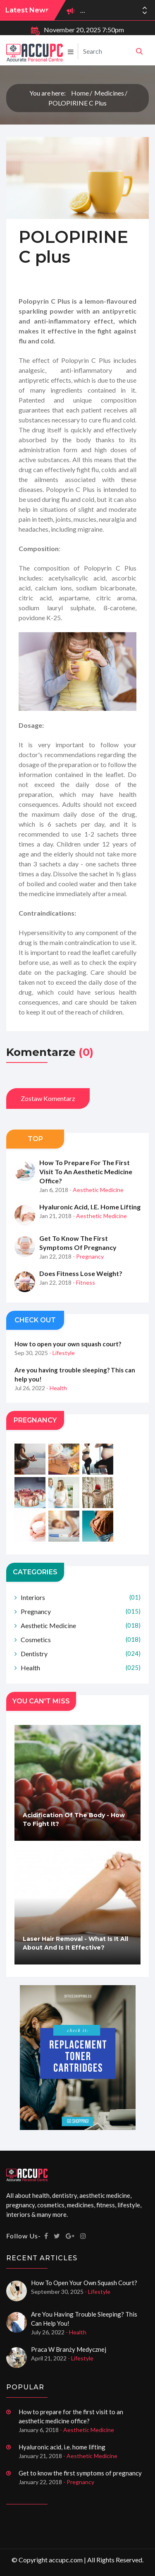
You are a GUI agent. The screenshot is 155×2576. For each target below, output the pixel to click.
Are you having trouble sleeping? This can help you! (74, 1374)
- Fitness (84, 1282)
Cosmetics (81, 1639)
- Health (56, 1387)
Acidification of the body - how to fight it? (74, 1819)
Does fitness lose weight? (80, 1273)
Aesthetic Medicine (81, 1625)
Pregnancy (81, 1611)
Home (80, 93)
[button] (145, 13)
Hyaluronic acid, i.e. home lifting (90, 1207)
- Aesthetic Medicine (96, 1189)
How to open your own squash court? (67, 1344)
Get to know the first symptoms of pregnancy (78, 1242)
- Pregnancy (88, 1256)
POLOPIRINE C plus (77, 103)
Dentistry (81, 1653)
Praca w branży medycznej (68, 2349)
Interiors (81, 1597)
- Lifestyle (62, 1352)
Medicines (109, 93)
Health (81, 1667)
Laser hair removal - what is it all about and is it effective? (75, 1943)
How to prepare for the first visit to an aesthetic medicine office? (85, 1171)
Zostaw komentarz (48, 1098)
